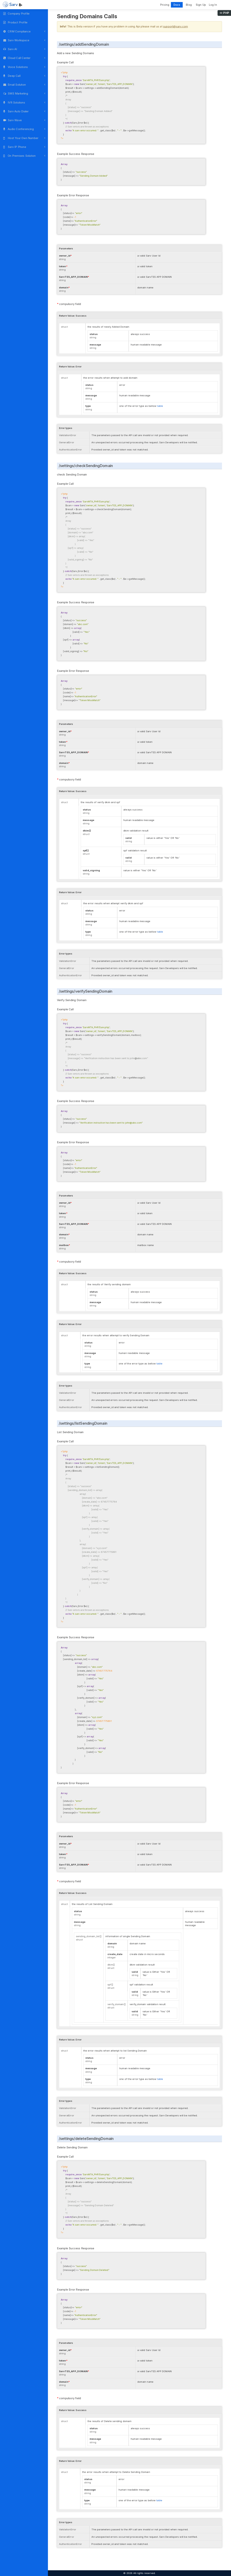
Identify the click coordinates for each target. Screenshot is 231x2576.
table (160, 405)
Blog (189, 4)
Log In (213, 4)
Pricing (164, 4)
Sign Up (201, 4)
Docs (176, 4)
